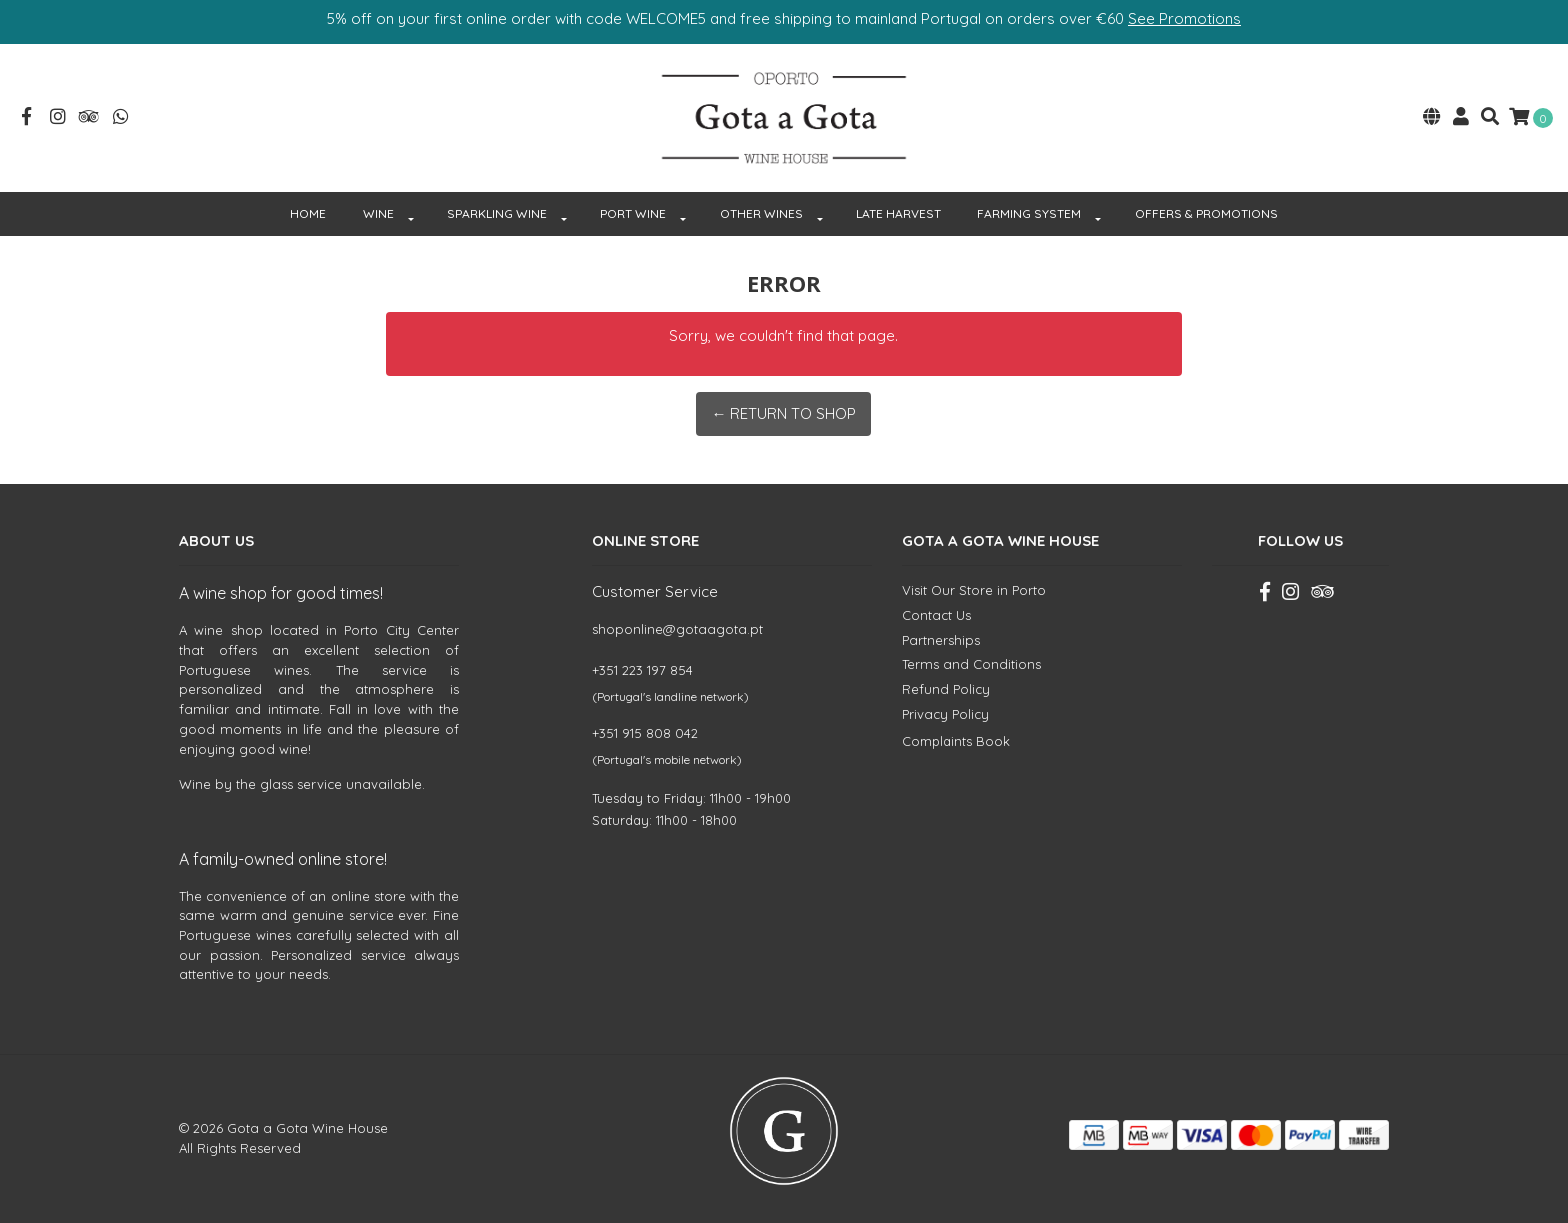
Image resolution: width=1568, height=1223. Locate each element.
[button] (1432, 118)
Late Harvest (898, 213)
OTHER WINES (761, 213)
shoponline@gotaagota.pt (677, 629)
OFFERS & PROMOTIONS (1206, 213)
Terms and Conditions (971, 664)
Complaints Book (956, 741)
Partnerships (941, 640)
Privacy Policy (945, 714)
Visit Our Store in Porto (974, 590)
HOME (308, 213)
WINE (378, 213)
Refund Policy (946, 689)
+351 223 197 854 (642, 670)
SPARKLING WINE (497, 213)
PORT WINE (633, 213)
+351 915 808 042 (645, 733)
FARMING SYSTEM (1029, 213)
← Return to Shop (783, 413)
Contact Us (936, 615)
